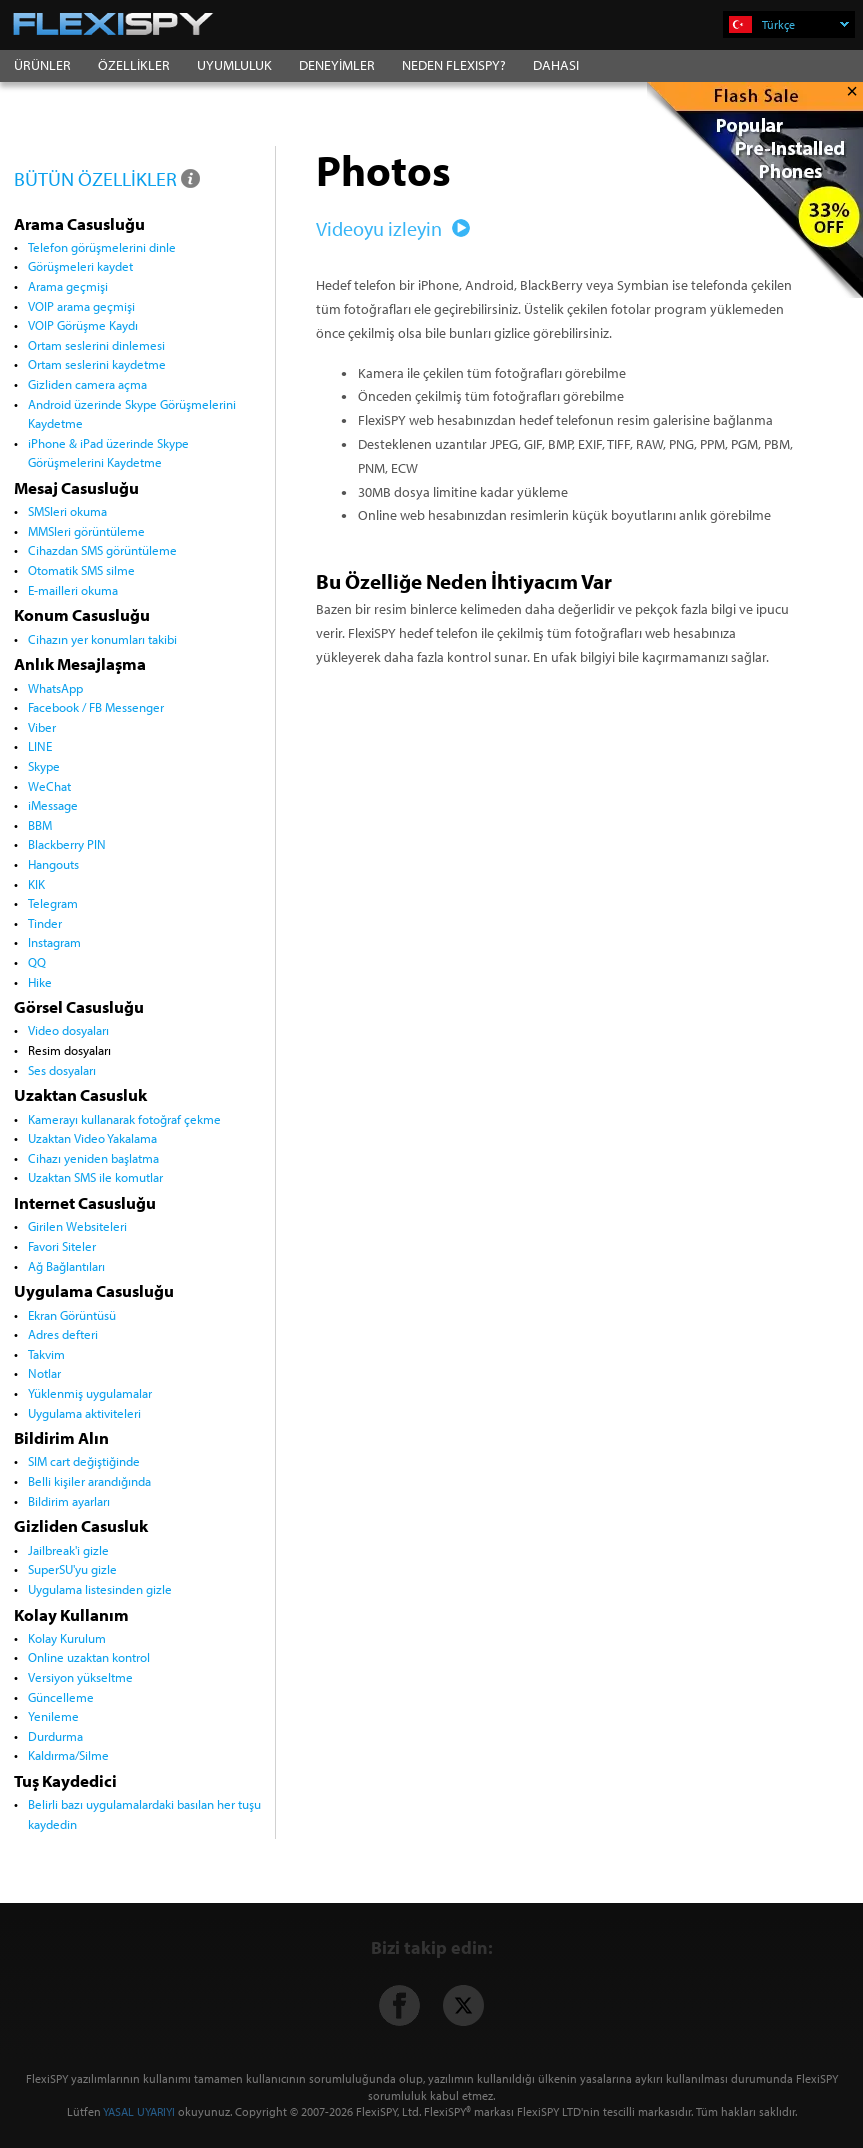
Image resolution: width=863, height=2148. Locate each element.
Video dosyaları (68, 1030)
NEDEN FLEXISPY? (454, 65)
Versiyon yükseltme (80, 1677)
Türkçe (805, 24)
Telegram (53, 903)
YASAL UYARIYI (139, 2111)
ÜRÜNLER (42, 65)
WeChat (49, 786)
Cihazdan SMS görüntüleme (102, 550)
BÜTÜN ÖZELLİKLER (108, 178)
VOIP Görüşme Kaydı (83, 325)
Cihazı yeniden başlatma (93, 1158)
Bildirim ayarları (69, 1501)
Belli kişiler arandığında (89, 1481)
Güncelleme (61, 1697)
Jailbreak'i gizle (68, 1550)
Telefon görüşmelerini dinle (102, 247)
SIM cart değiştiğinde (84, 1461)
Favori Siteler (62, 1246)
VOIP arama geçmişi (81, 306)
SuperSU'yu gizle (72, 1569)
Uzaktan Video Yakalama (92, 1138)
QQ (37, 962)
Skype (44, 766)
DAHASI (556, 65)
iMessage (53, 805)
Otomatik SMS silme (81, 570)
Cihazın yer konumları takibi (102, 639)
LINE (40, 746)
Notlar (44, 1373)
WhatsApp (55, 688)
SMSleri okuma (67, 511)
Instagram (54, 942)
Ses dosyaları (62, 1070)
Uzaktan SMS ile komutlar (95, 1177)
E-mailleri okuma (73, 590)
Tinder (45, 923)
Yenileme (53, 1716)
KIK (36, 884)
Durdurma (55, 1736)
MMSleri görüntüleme (86, 531)
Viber (42, 727)
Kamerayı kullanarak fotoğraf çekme (124, 1119)
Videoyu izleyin (390, 228)
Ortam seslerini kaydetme (97, 364)
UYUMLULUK (234, 65)
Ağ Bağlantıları (66, 1266)
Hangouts (53, 864)
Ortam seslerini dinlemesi (96, 345)
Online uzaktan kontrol (89, 1657)
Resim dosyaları (69, 1050)
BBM (40, 825)
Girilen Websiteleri (77, 1226)
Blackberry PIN (67, 844)
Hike (40, 982)
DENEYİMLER (337, 65)
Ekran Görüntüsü (72, 1315)
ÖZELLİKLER (134, 65)
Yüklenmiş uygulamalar (90, 1393)
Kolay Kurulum (67, 1638)
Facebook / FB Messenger (96, 707)
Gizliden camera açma (87, 384)
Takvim (46, 1354)
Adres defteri (63, 1334)
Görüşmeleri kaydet (80, 266)
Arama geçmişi (68, 286)
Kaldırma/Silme (68, 1755)
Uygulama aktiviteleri (84, 1413)
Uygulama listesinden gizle (100, 1589)
